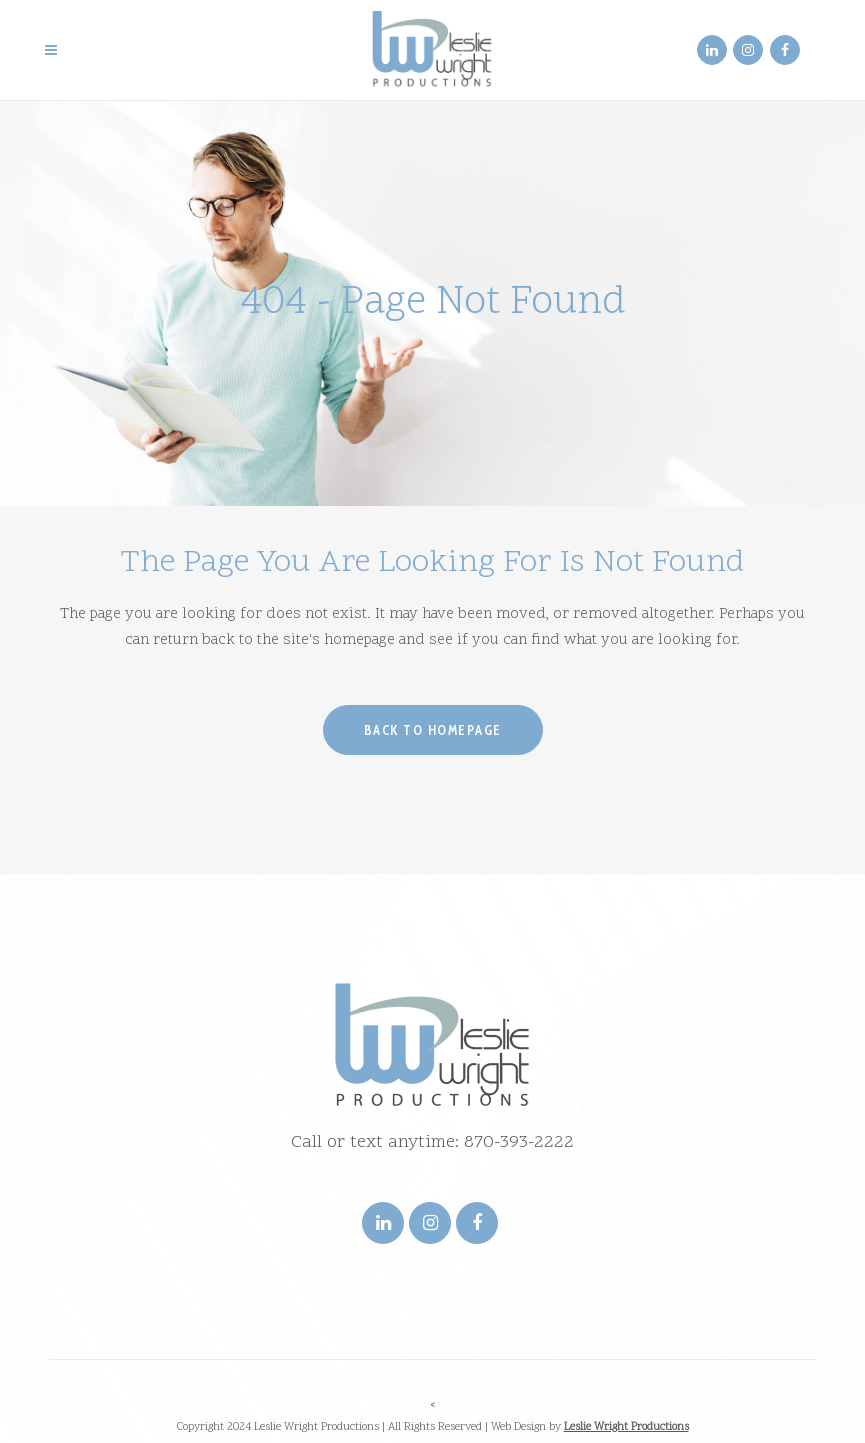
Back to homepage (433, 730)
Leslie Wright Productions (626, 1427)
